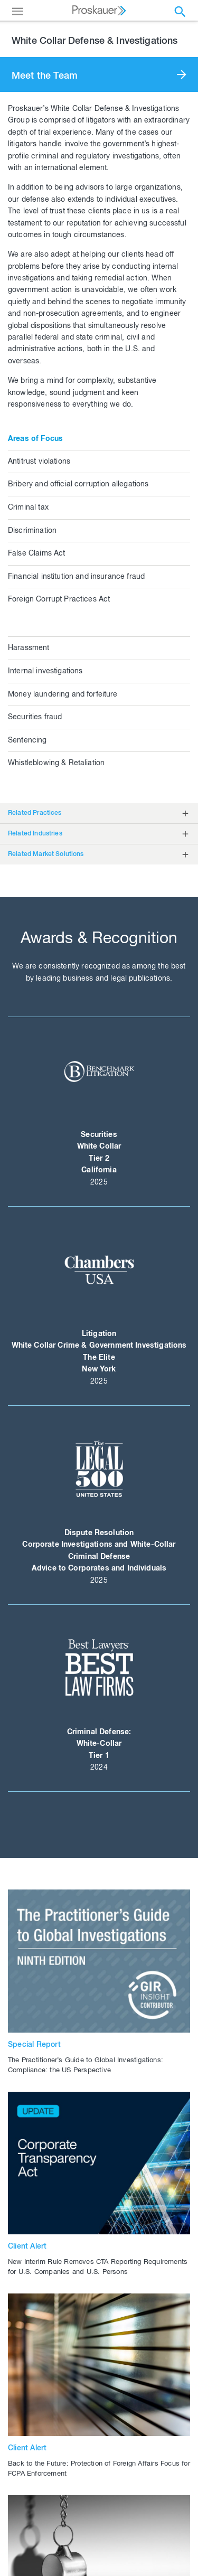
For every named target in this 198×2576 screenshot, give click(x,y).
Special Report (34, 2045)
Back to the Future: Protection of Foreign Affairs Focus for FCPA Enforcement (99, 2469)
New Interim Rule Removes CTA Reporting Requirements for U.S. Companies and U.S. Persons (97, 2267)
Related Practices (35, 813)
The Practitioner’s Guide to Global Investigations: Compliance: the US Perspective (85, 2065)
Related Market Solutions (46, 854)
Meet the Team (45, 76)
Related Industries (35, 834)
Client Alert (27, 2247)
